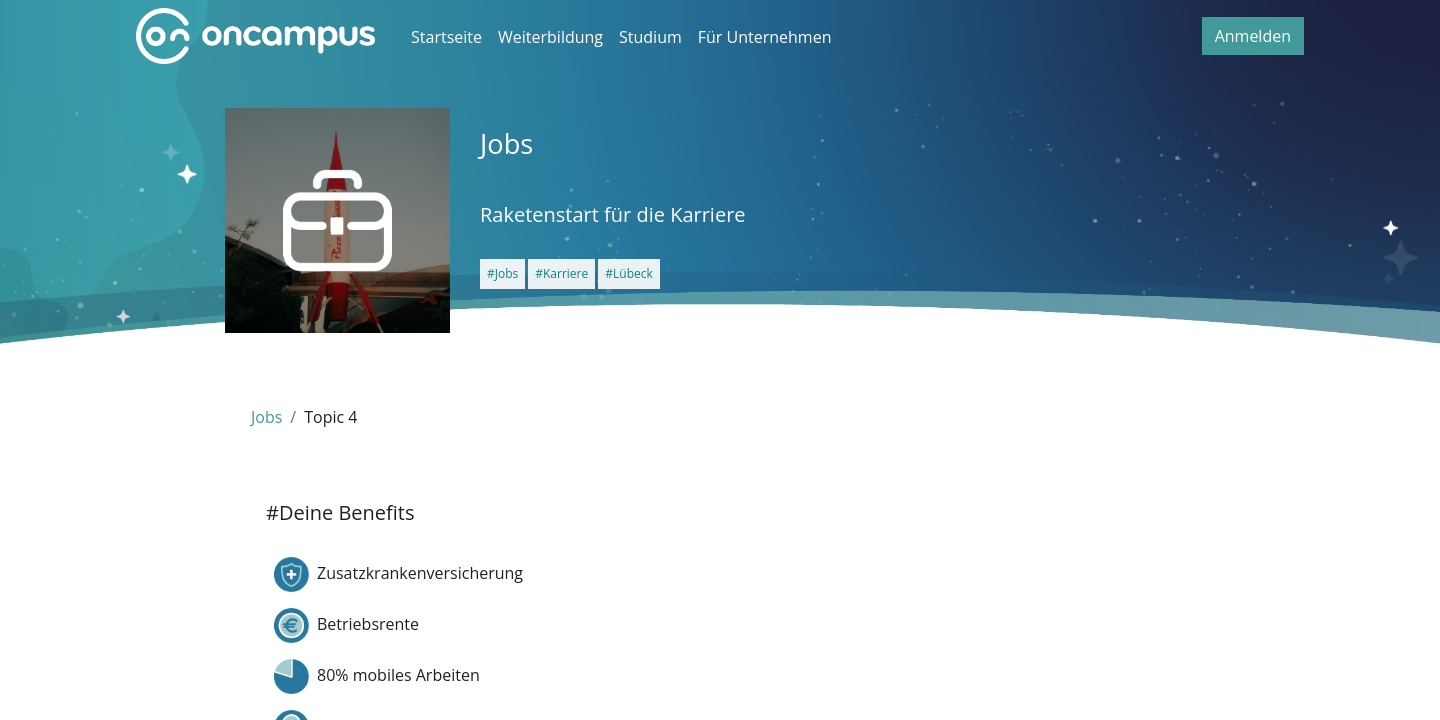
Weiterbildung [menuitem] (550, 37)
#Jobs (502, 273)
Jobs (266, 417)
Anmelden (1253, 36)
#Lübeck (629, 273)
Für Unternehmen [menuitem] (765, 37)
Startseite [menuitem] (446, 37)
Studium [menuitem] (650, 37)
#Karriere (561, 273)
